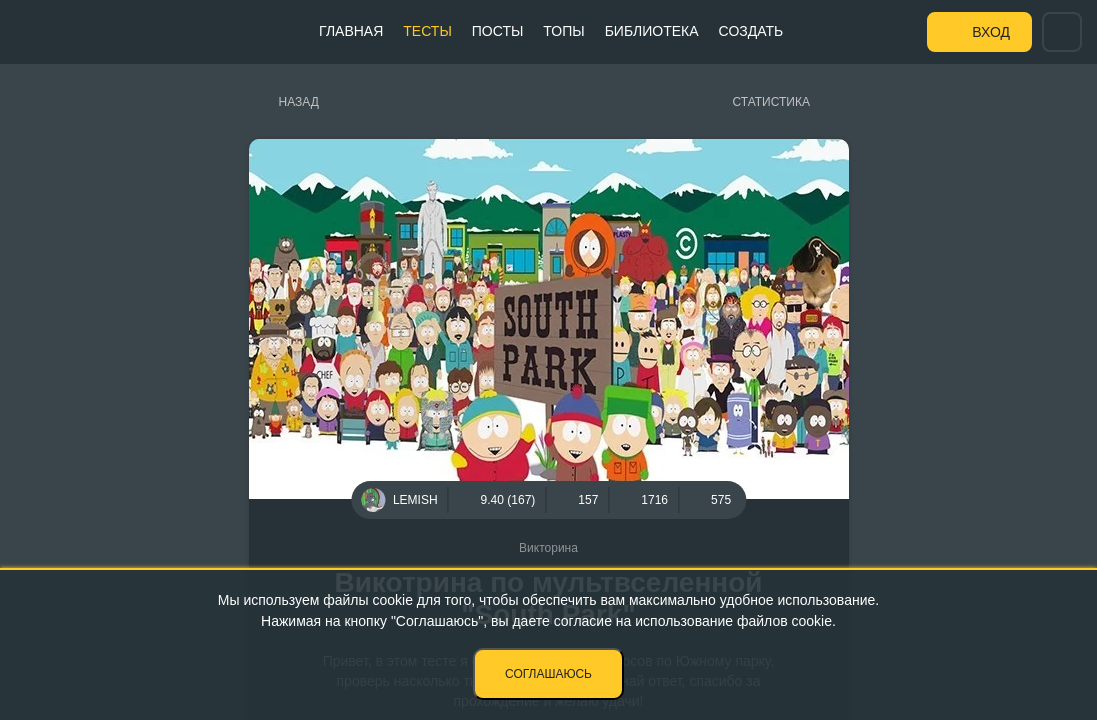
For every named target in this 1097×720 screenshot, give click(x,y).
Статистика (771, 102)
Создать (751, 31)
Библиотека (652, 31)
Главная (351, 31)
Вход (991, 32)
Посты (498, 31)
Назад (299, 102)
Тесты (427, 31)
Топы (563, 31)
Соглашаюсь (548, 674)
